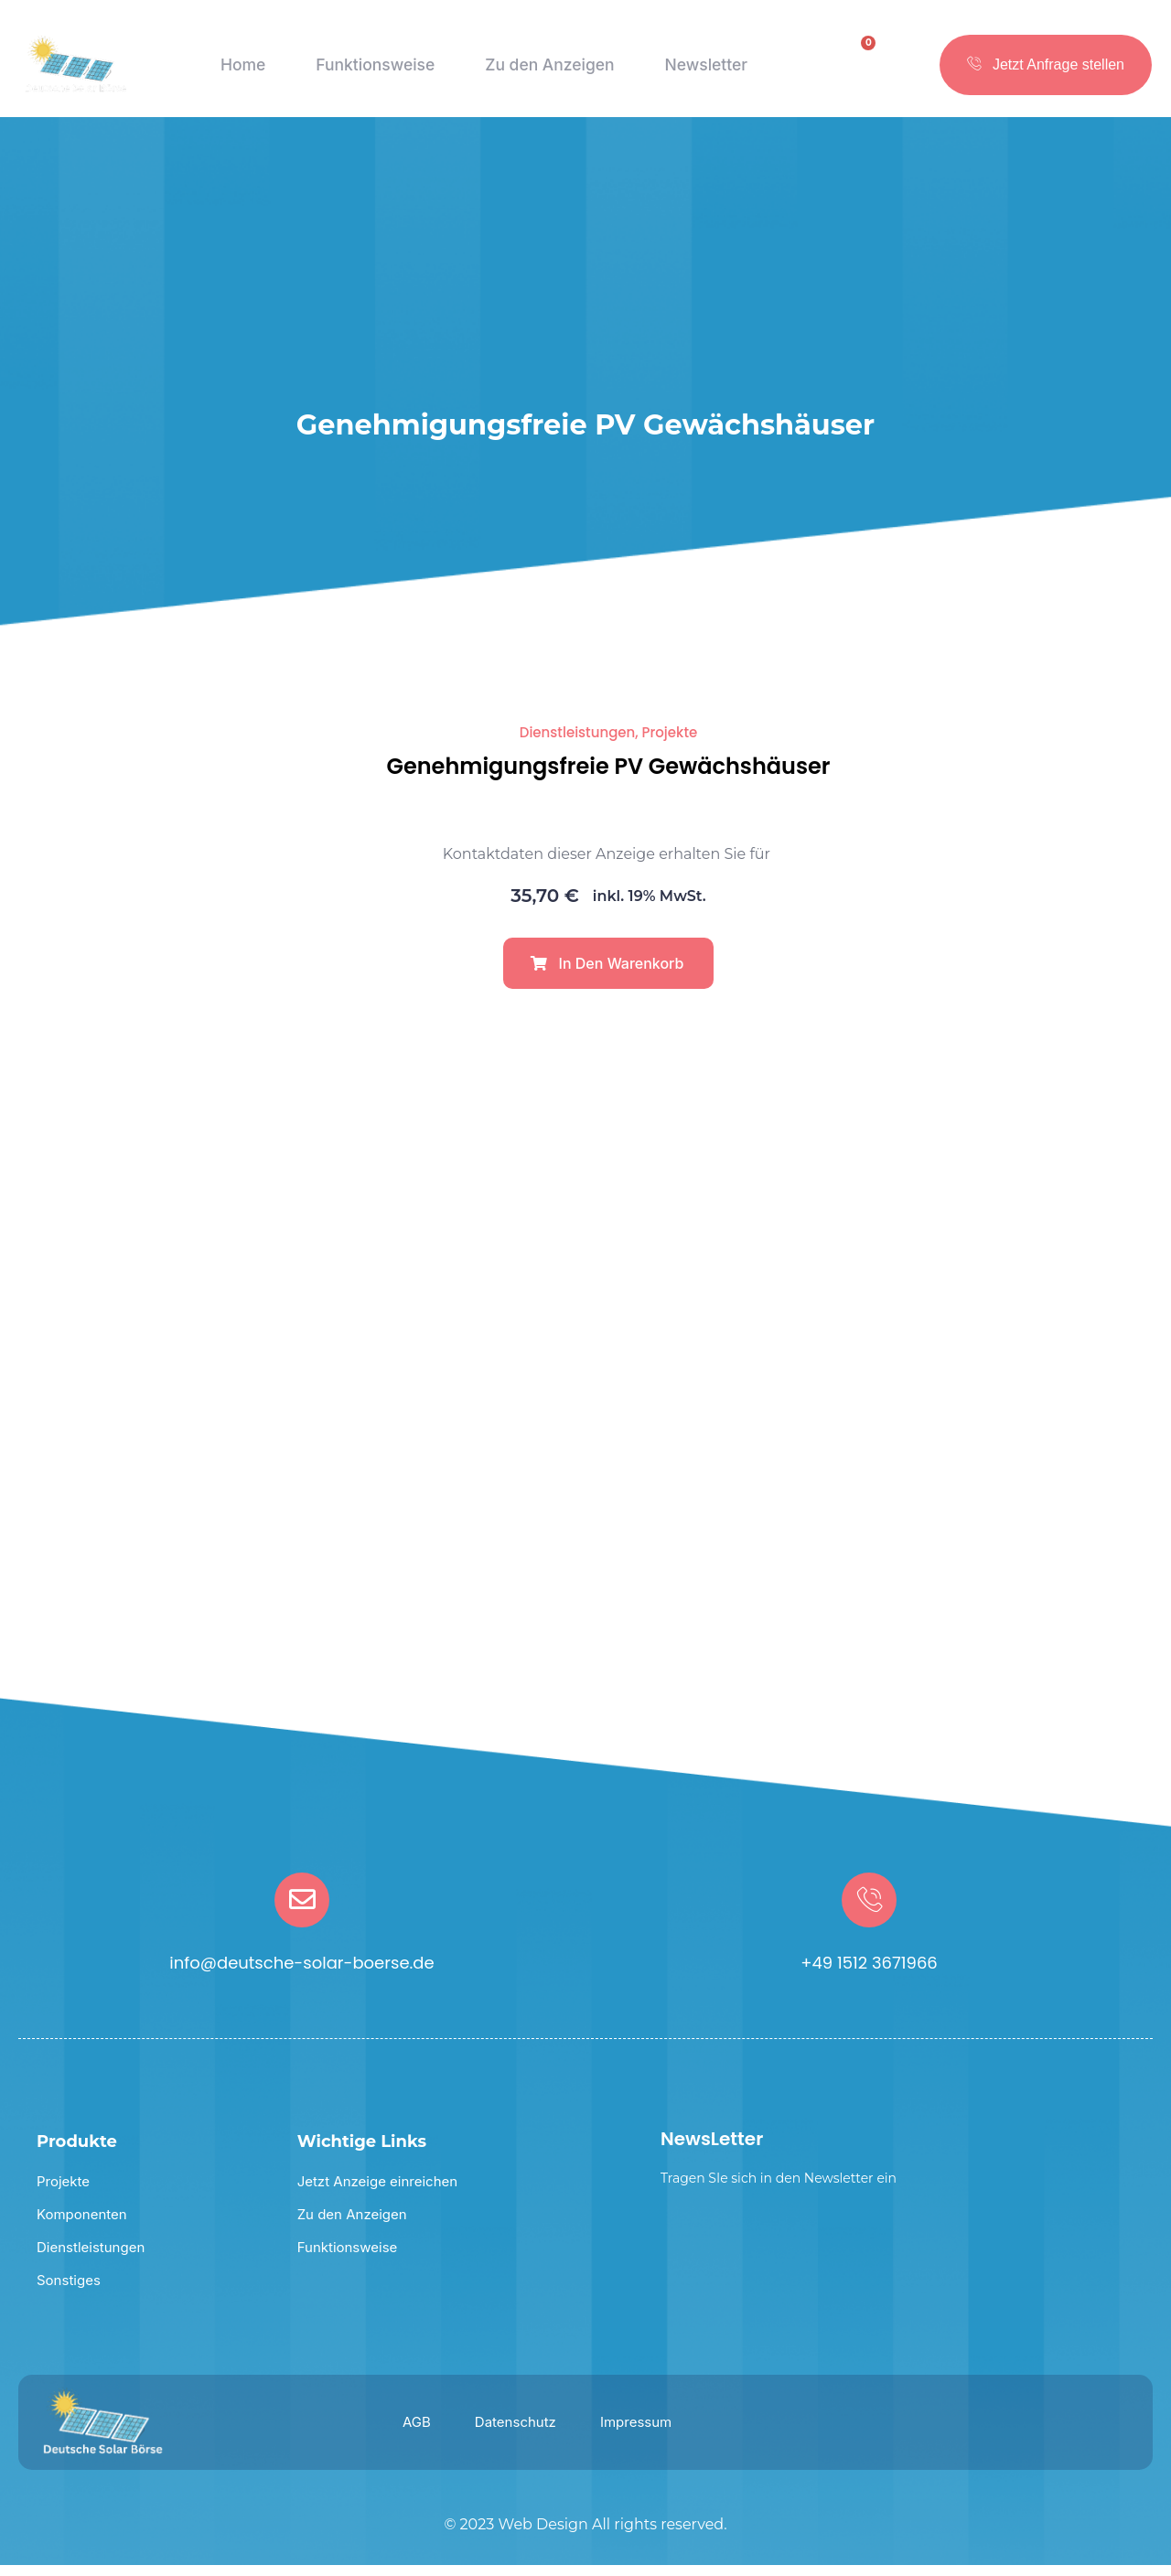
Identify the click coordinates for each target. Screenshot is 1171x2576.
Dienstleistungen (578, 743)
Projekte (670, 743)
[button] (608, 974)
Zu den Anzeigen (549, 73)
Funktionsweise (370, 73)
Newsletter (707, 73)
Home (239, 73)
